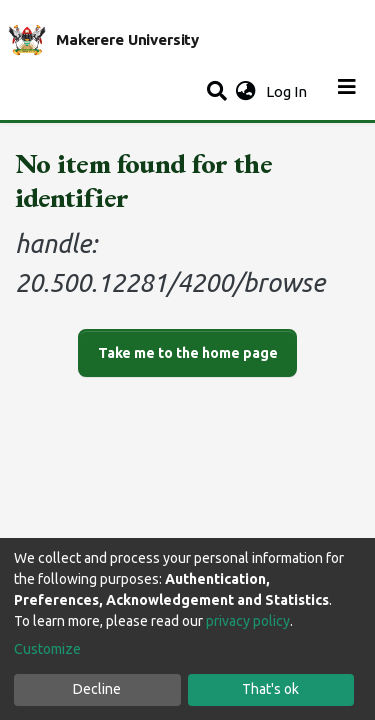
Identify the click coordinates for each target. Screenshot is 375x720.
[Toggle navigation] (347, 92)
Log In (288, 91)
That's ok (270, 689)
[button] (245, 92)
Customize (47, 649)
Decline (97, 689)
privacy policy (248, 621)
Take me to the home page (188, 353)
